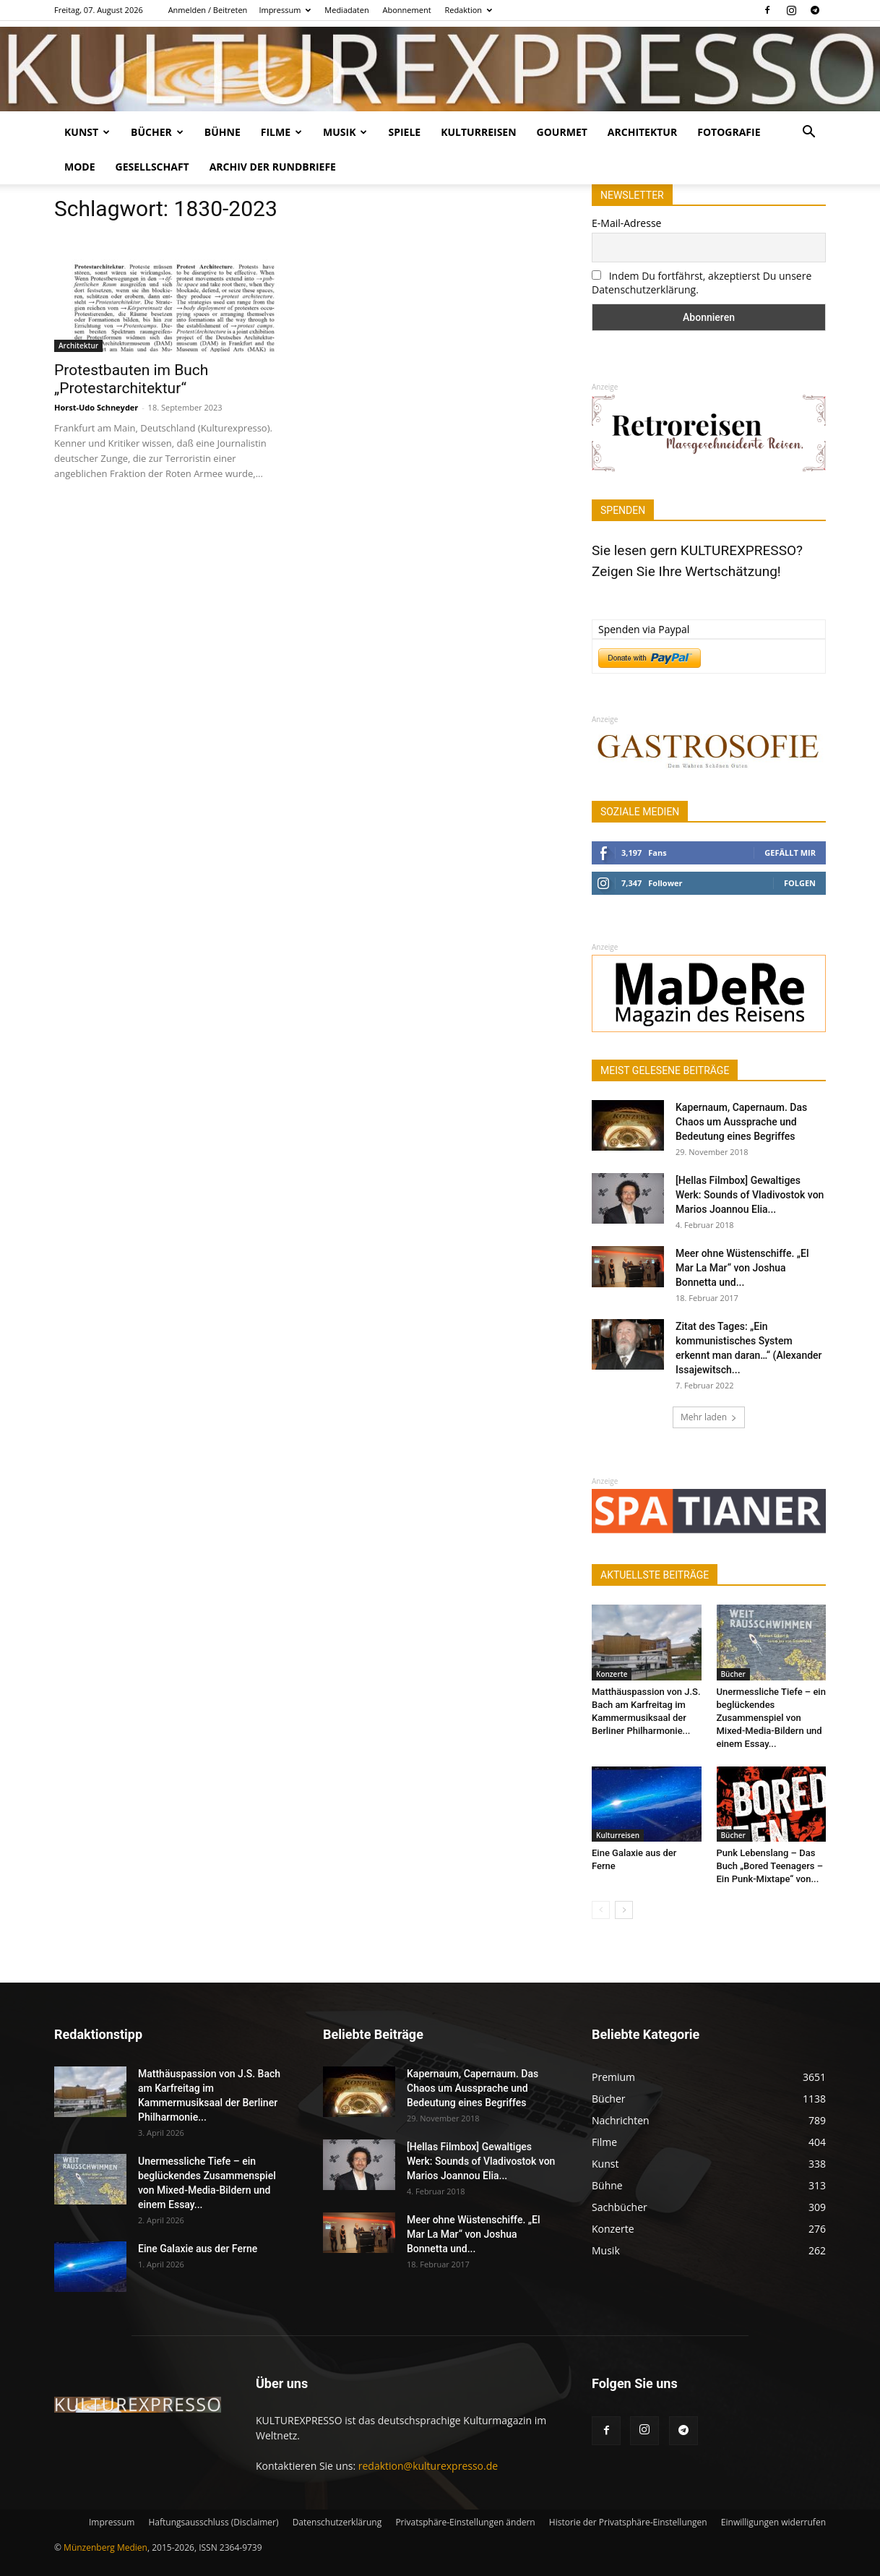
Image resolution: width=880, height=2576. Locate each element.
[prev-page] (601, 1910)
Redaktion (468, 9)
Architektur (642, 132)
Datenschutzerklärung (337, 2522)
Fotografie (728, 132)
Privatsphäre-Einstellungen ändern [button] (465, 2522)
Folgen (800, 882)
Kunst (87, 132)
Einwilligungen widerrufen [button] (773, 2522)
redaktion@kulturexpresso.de (428, 2466)
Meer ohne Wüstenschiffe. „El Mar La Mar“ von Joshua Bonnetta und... (742, 1268)
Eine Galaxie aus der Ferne (197, 2248)
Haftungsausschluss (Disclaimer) (213, 2522)
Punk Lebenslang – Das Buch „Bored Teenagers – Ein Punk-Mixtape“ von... (770, 1865)
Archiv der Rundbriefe (273, 166)
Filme (281, 132)
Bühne (222, 132)
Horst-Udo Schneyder (96, 407)
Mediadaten (346, 9)
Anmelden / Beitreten (208, 9)
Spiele (404, 132)
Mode (79, 166)
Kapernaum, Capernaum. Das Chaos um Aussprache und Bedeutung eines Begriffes (741, 1122)
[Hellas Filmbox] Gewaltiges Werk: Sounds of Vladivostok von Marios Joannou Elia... (750, 1195)
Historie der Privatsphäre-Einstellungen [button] (628, 2522)
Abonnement (407, 9)
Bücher (157, 132)
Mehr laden (709, 1417)
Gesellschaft (152, 166)
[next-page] (624, 1910)
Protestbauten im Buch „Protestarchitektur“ (131, 379)
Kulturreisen (478, 132)
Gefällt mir (790, 852)
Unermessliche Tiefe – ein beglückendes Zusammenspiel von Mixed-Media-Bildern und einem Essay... (771, 1717)
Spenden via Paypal (643, 629)
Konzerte (611, 1674)
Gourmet (562, 132)
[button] (808, 133)
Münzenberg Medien (105, 2547)
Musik (345, 132)
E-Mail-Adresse (626, 223)
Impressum (285, 9)
